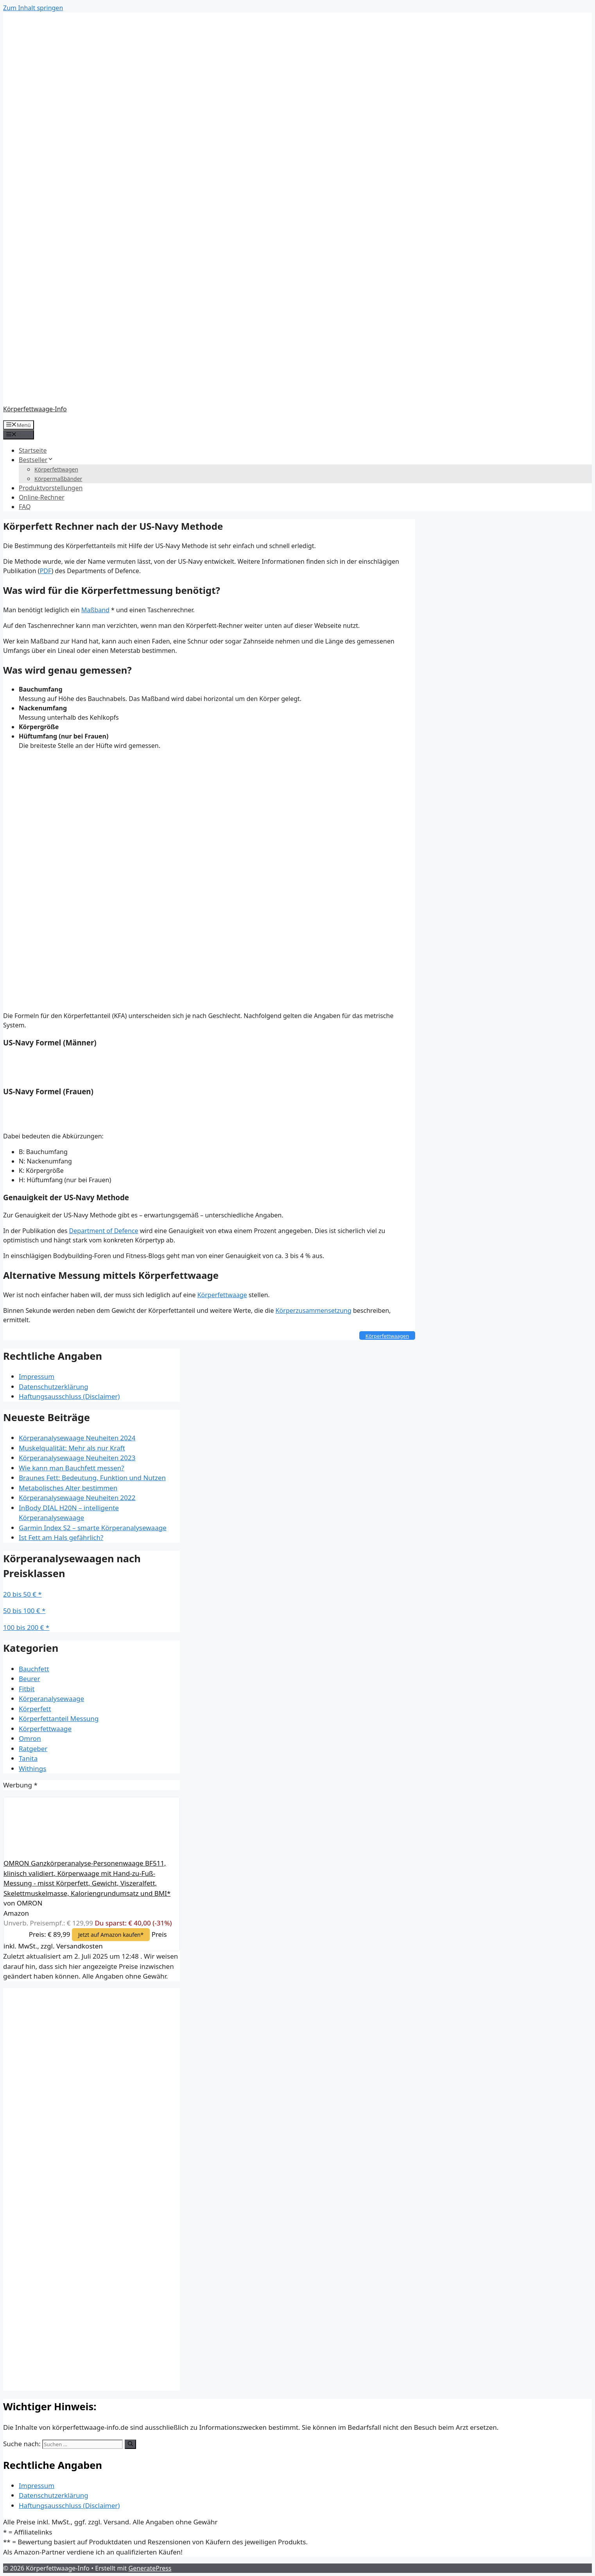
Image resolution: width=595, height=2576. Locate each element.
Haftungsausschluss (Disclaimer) (69, 1396)
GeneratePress (150, 2568)
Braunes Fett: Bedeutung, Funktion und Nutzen (92, 1477)
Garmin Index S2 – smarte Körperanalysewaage (93, 1527)
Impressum (36, 1376)
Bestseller (36, 459)
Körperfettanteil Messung (59, 1718)
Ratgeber (33, 1748)
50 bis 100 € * (24, 1610)
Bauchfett (34, 1668)
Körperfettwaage (222, 1295)
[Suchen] (130, 2444)
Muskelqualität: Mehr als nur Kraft (72, 1447)
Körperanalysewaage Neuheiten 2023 (77, 1457)
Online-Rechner (42, 497)
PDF (46, 570)
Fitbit (26, 1688)
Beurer (29, 1678)
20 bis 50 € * (22, 1594)
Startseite (33, 450)
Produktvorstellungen (50, 488)
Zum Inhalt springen (33, 8)
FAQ (24, 506)
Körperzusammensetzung (313, 1310)
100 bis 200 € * (26, 1627)
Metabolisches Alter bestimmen (68, 1487)
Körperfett (35, 1708)
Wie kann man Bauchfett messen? (71, 1467)
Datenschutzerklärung (53, 1386)
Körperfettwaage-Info (35, 409)
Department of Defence (103, 1230)
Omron (30, 1738)
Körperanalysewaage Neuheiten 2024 (77, 1437)
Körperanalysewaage (51, 1698)
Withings (32, 1768)
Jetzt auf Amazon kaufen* (110, 1934)
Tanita (28, 1758)
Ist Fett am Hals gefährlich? (61, 1537)
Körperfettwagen (56, 469)
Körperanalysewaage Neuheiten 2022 (77, 1497)
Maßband (95, 610)
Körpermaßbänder (58, 478)
